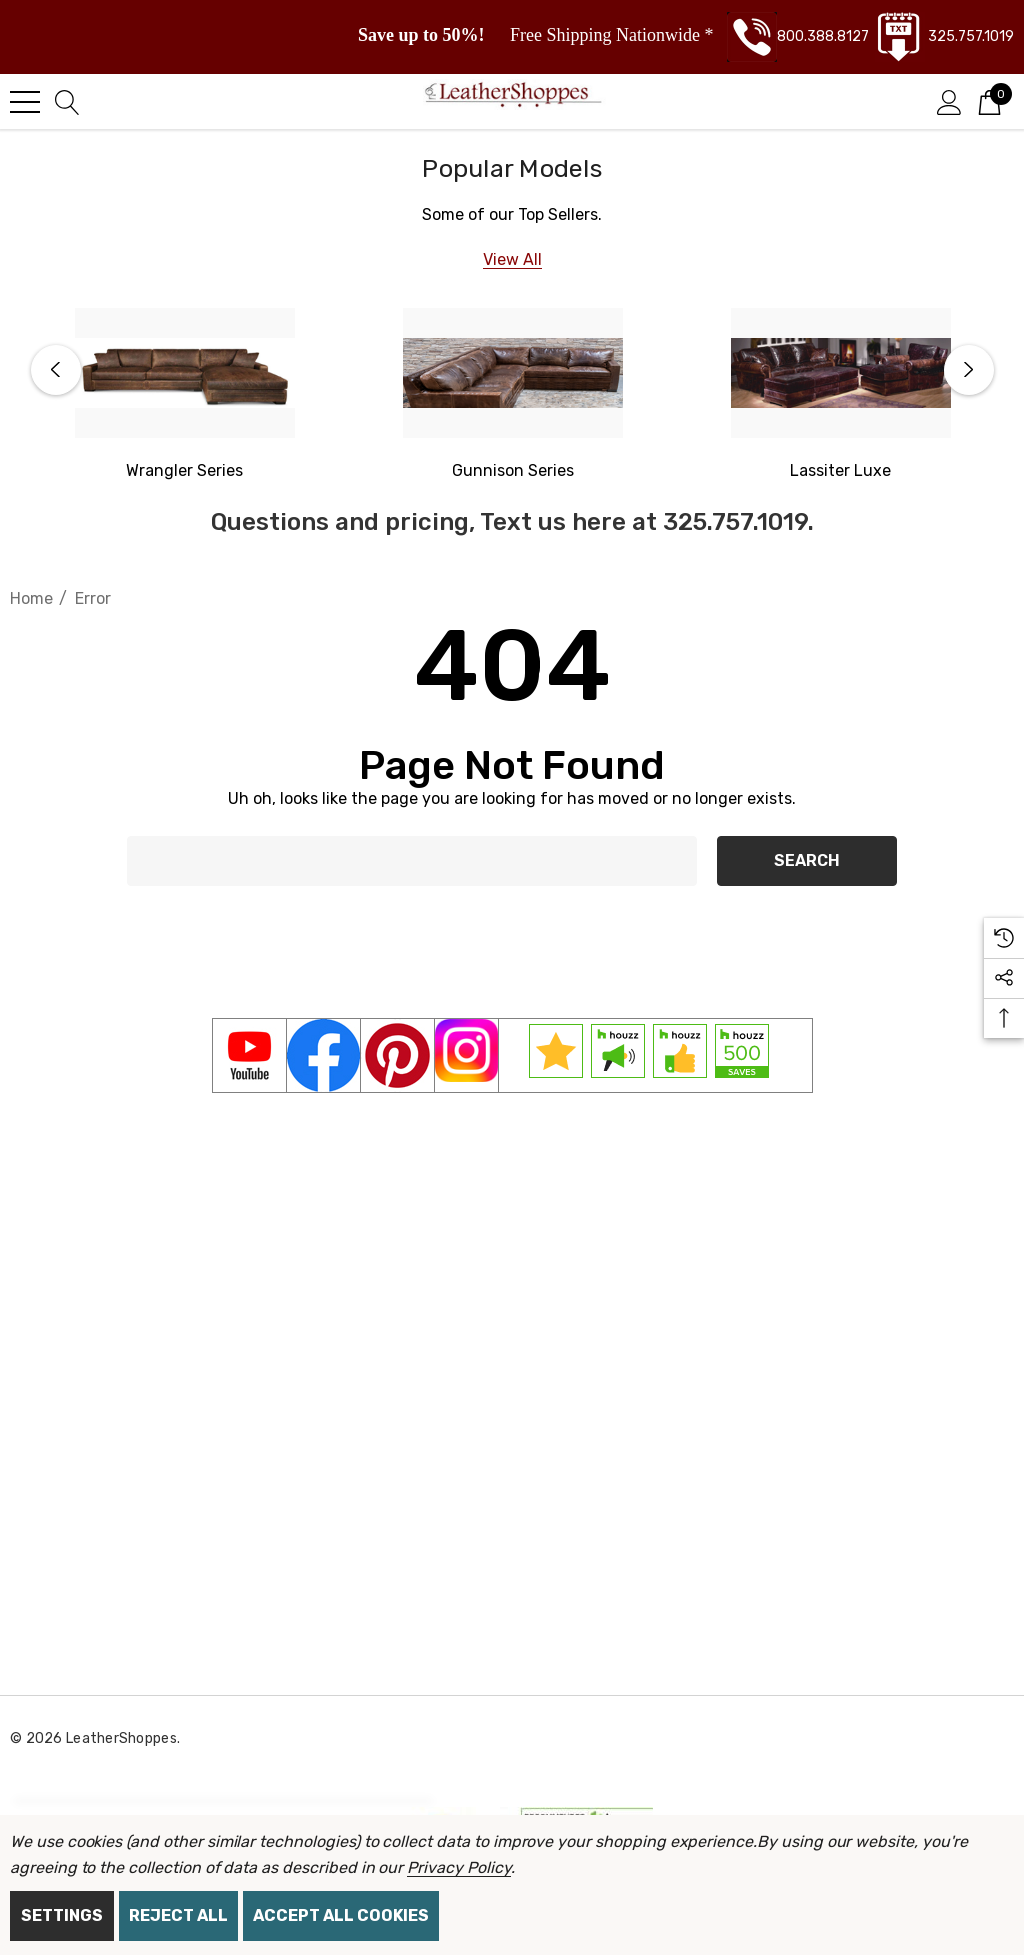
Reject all (178, 1915)
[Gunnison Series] (513, 373)
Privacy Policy (458, 1867)
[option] (185, 396)
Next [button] (969, 370)
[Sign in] (949, 101)
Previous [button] (56, 370)
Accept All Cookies (341, 1915)
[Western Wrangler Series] (185, 373)
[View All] (512, 259)
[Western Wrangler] (184, 471)
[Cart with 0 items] (989, 101)
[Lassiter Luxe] (841, 373)
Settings (62, 1915)
